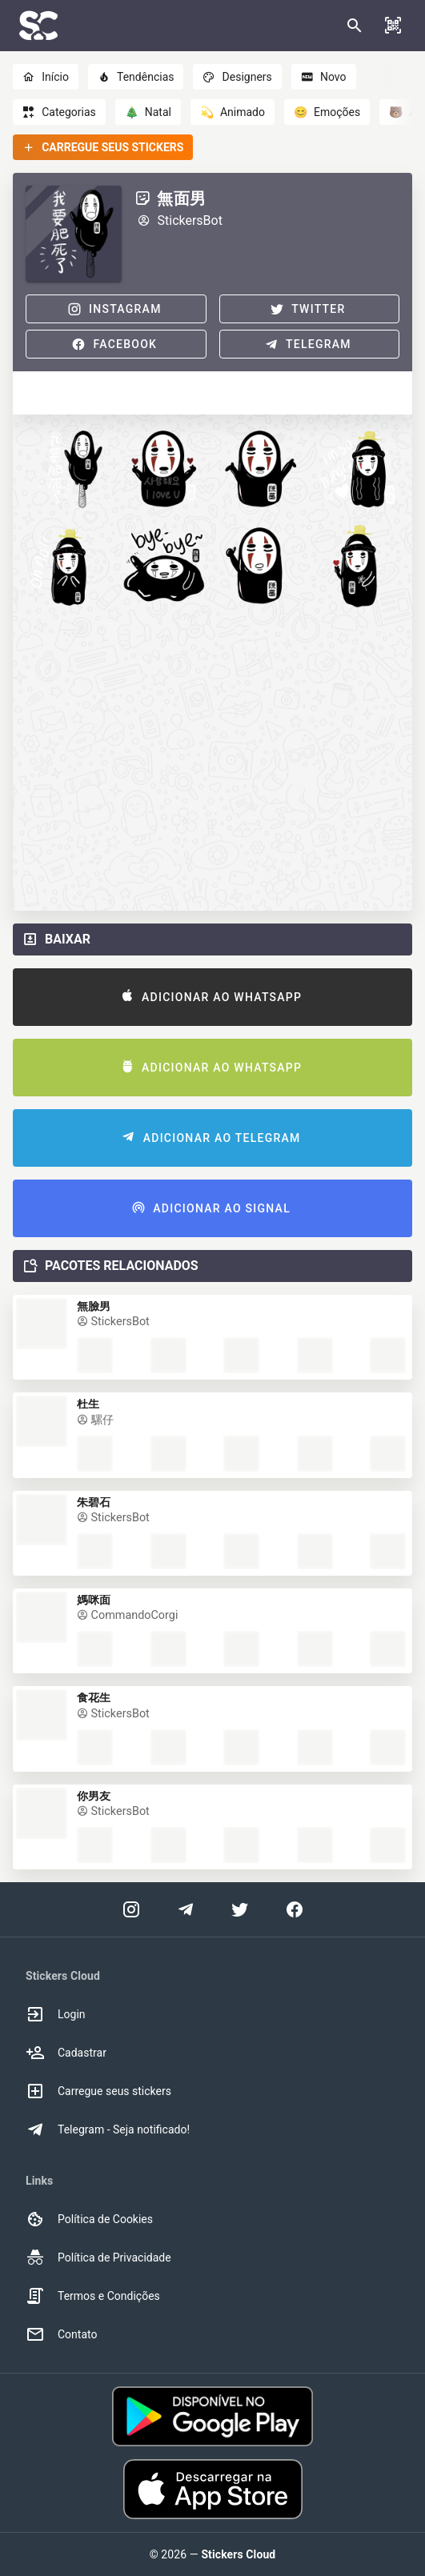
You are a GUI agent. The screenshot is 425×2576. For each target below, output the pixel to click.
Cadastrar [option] (66, 2052)
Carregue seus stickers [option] (98, 2091)
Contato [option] (61, 2334)
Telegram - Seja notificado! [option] (108, 2129)
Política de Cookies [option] (89, 2219)
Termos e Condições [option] (93, 2296)
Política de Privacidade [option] (98, 2257)
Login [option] (56, 2014)
